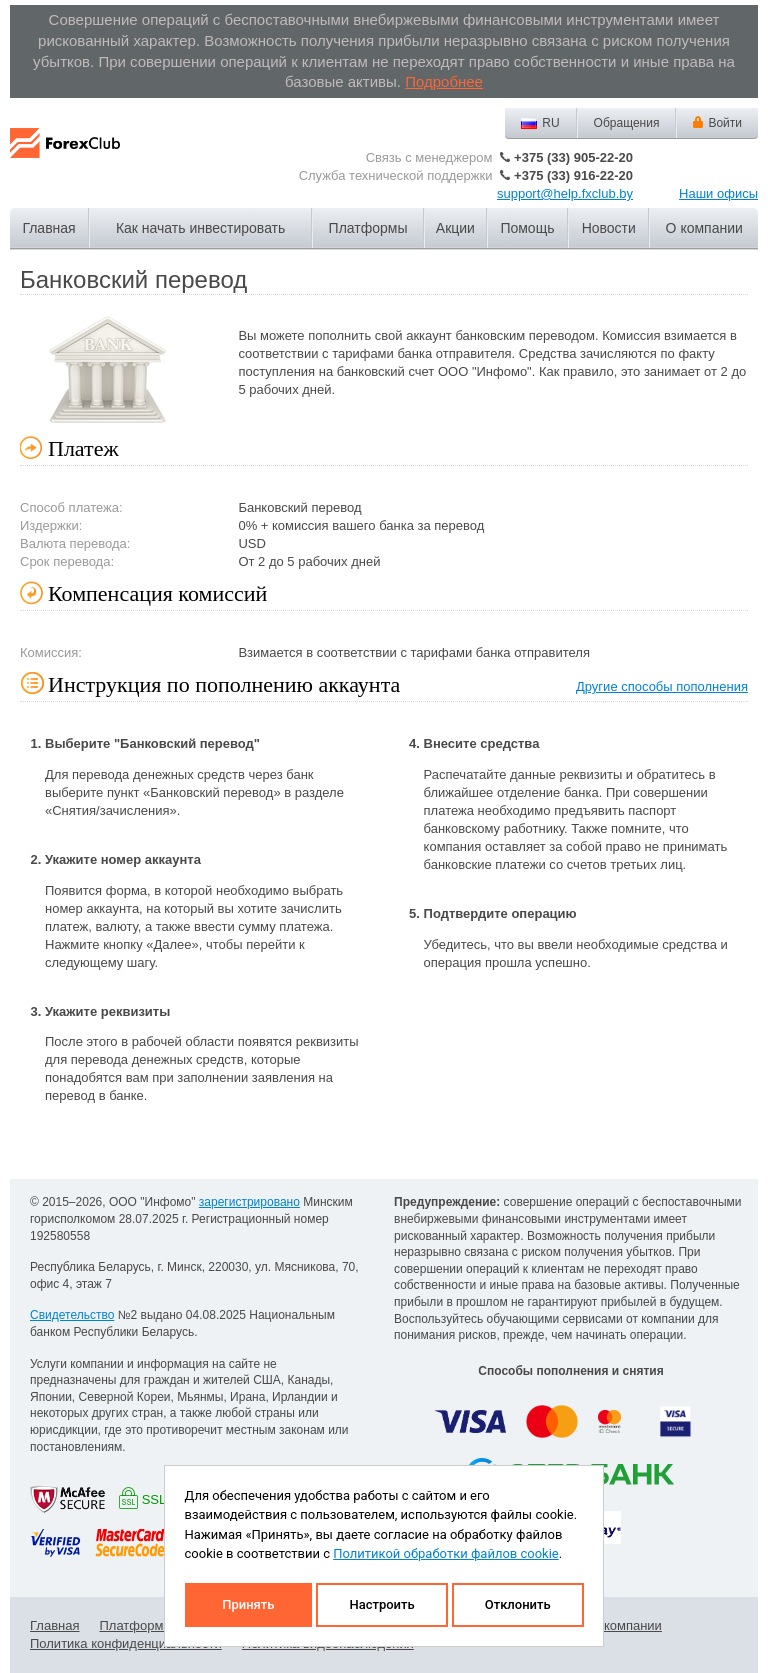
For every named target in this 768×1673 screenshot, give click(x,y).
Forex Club (65, 159)
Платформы (368, 228)
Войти (725, 123)
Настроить (381, 1604)
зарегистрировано (249, 1202)
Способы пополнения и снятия (570, 1371)
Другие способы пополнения (662, 686)
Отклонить (518, 1604)
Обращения (627, 123)
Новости (609, 228)
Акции (455, 228)
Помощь (527, 228)
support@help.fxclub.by (565, 193)
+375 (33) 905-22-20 (573, 157)
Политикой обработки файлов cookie (446, 1553)
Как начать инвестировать (200, 228)
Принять (248, 1604)
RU (550, 123)
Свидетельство (72, 1315)
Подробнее (444, 81)
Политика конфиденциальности (126, 1643)
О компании (704, 228)
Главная (48, 228)
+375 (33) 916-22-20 (573, 175)
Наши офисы (718, 193)
